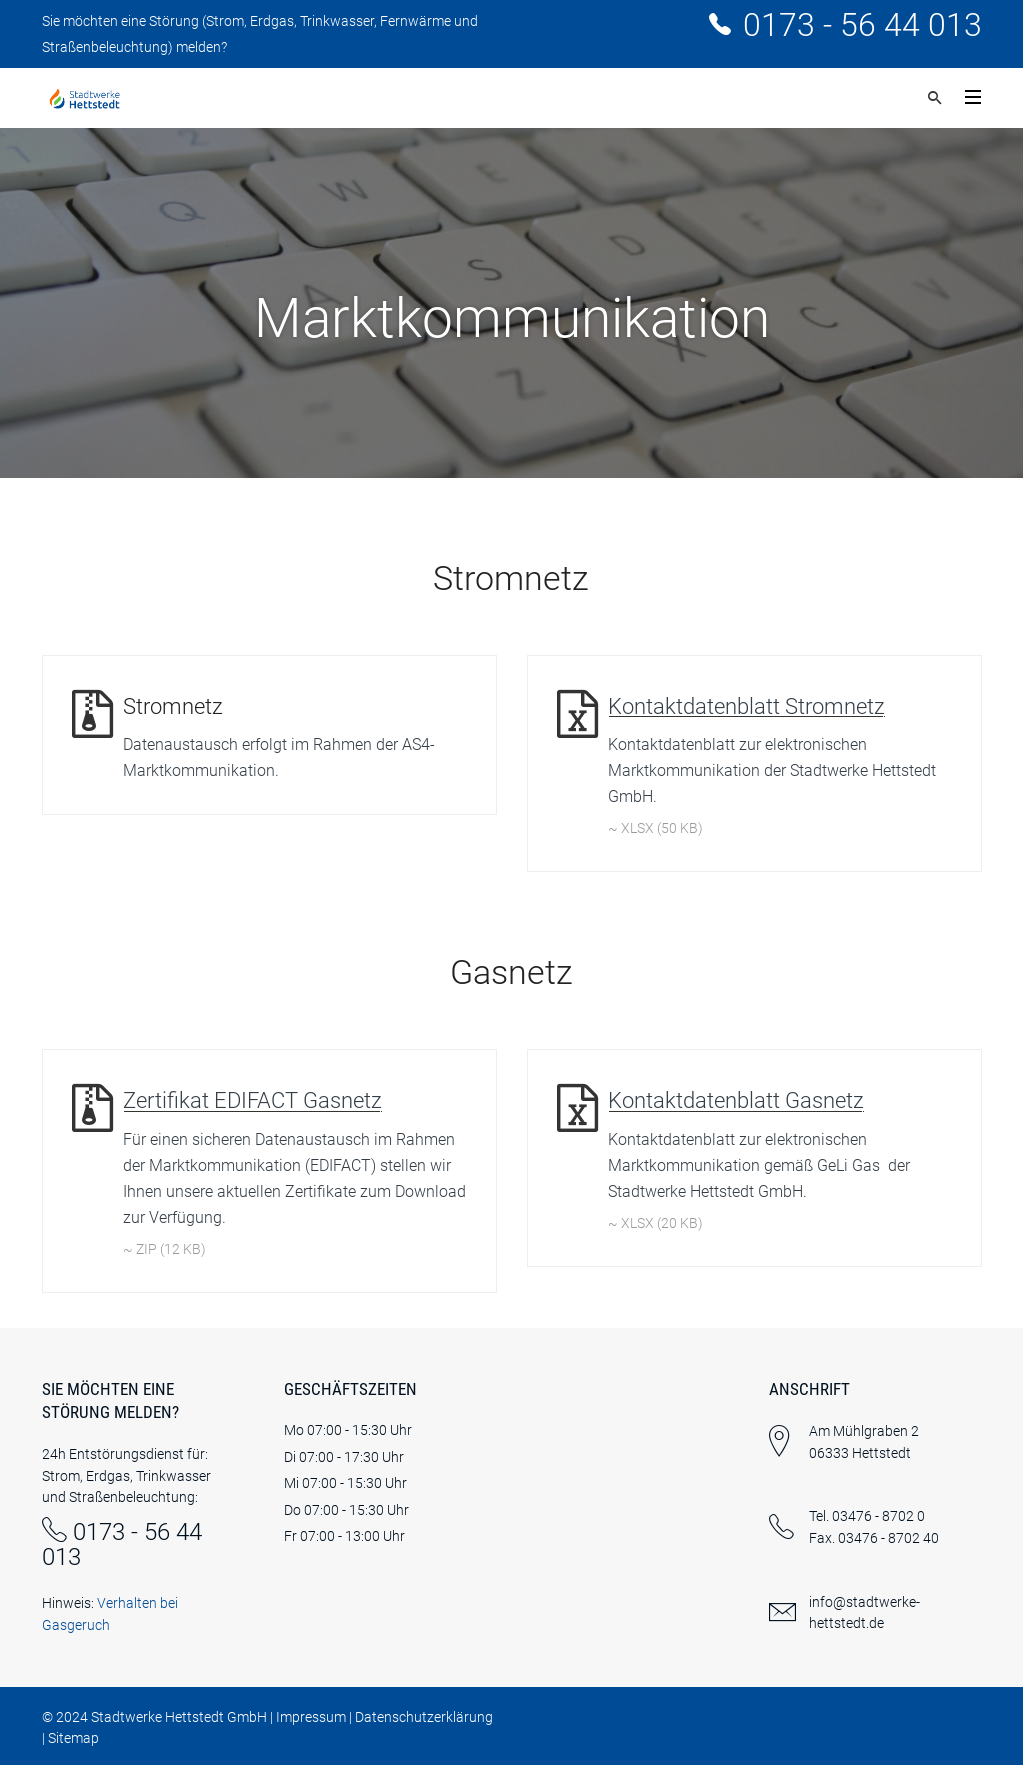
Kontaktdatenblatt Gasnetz (736, 1100)
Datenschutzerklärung (424, 1717)
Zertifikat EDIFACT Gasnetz (252, 1100)
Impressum (311, 1717)
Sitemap (73, 1738)
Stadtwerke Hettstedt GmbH (179, 1717)
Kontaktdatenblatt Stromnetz (746, 706)
